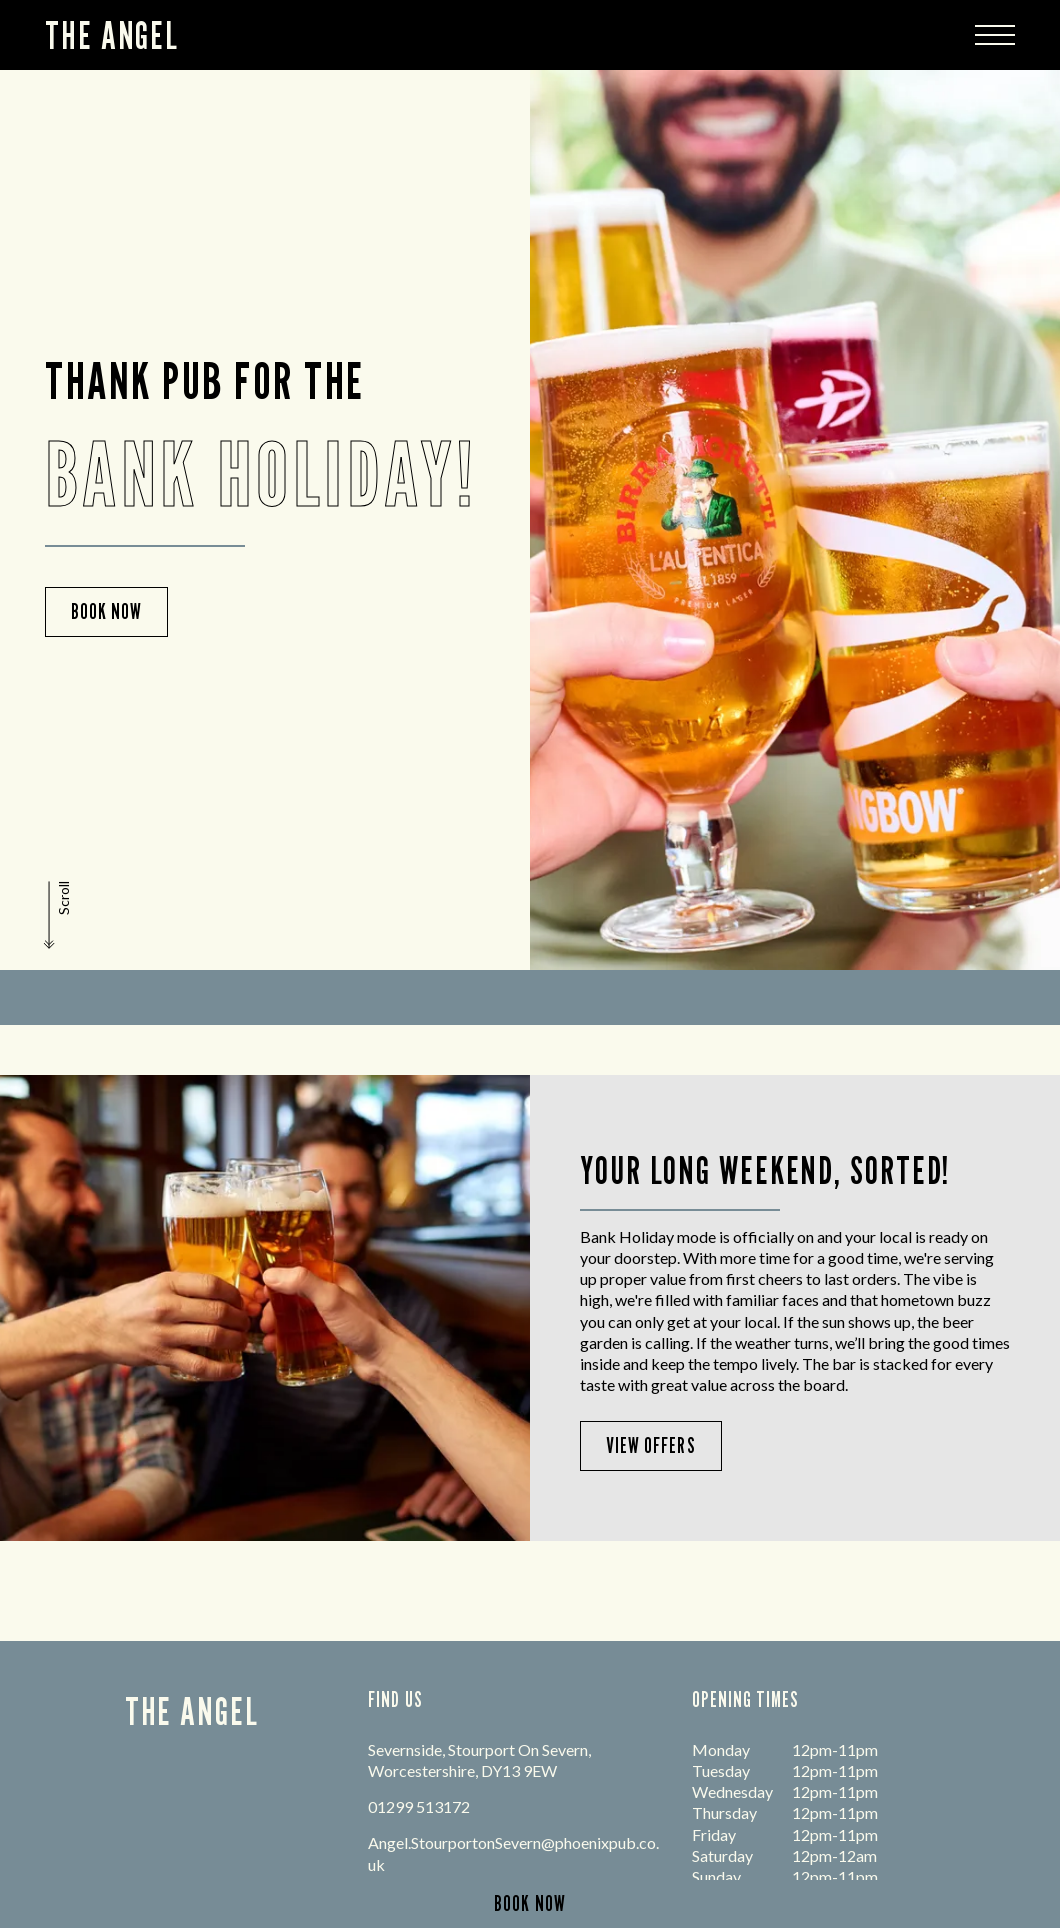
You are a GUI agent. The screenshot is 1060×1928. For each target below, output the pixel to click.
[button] (59, 915)
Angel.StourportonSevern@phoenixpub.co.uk (513, 1853)
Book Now (106, 611)
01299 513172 (419, 1806)
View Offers (651, 1445)
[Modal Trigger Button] (995, 35)
